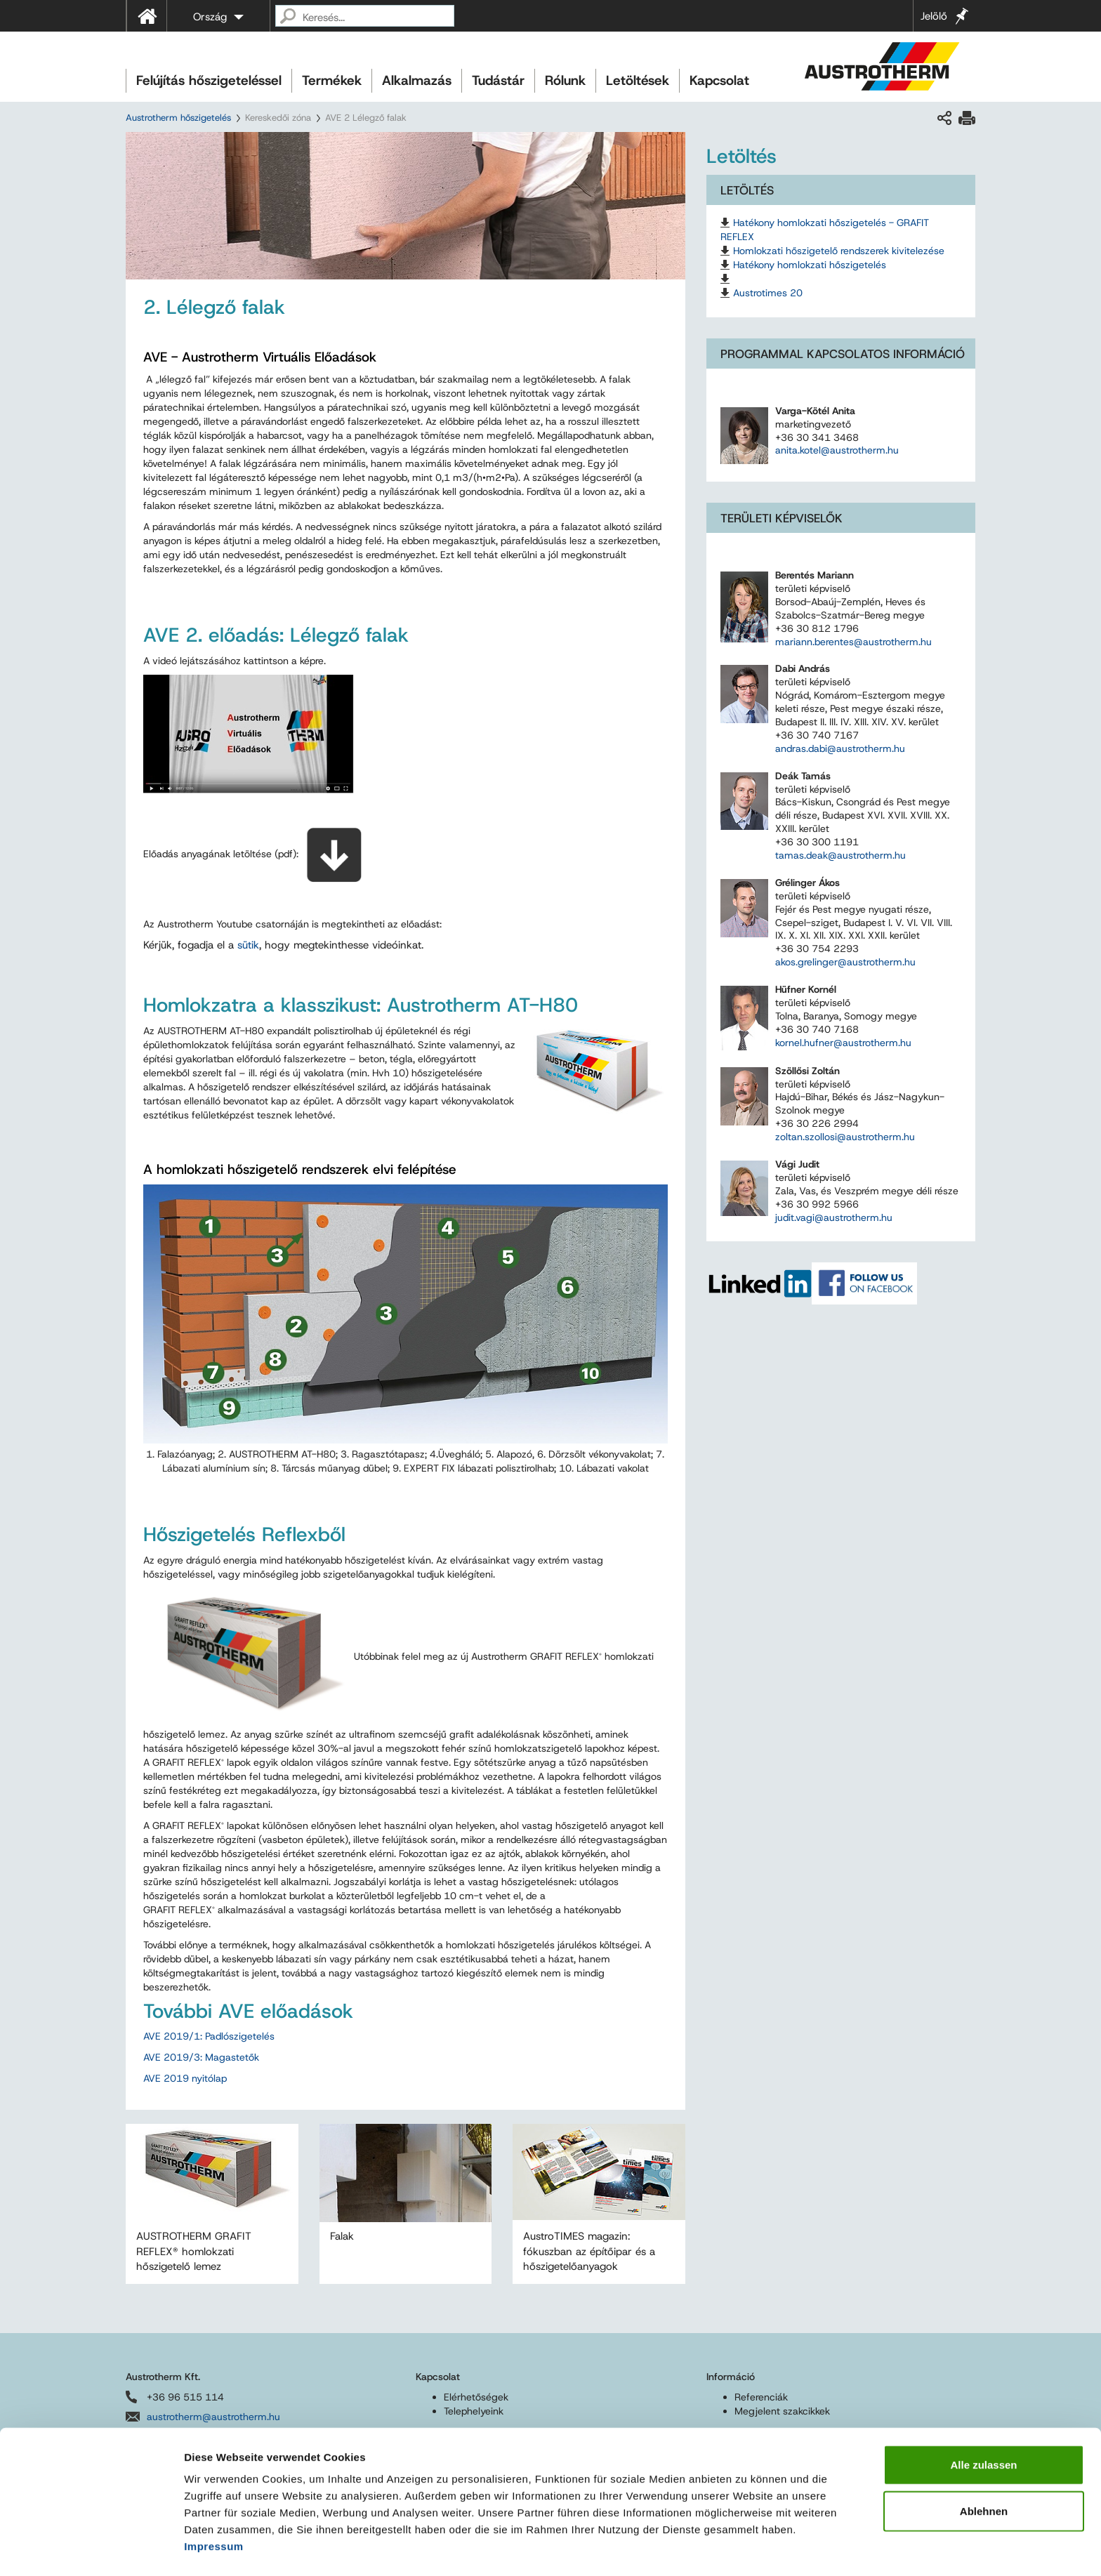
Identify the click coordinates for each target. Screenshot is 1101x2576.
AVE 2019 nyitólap (185, 2078)
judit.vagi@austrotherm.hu (833, 1217)
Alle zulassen (983, 2421)
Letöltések (637, 80)
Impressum (214, 2503)
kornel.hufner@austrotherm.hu (843, 1042)
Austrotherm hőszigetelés (178, 118)
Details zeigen (746, 2548)
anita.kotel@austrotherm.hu (837, 450)
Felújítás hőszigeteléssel (209, 80)
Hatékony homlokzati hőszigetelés (809, 264)
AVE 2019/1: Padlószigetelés (209, 2036)
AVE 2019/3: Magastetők (201, 2057)
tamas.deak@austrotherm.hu (840, 855)
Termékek (332, 80)
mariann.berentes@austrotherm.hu (853, 641)
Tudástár (498, 80)
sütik (248, 945)
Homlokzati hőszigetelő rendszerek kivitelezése (838, 250)
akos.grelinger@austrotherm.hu (845, 962)
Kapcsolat (719, 80)
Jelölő (934, 16)
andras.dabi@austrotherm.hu (840, 748)
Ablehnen (984, 2467)
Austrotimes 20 (768, 292)
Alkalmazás (416, 80)
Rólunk (565, 80)
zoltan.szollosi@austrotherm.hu (845, 1136)
